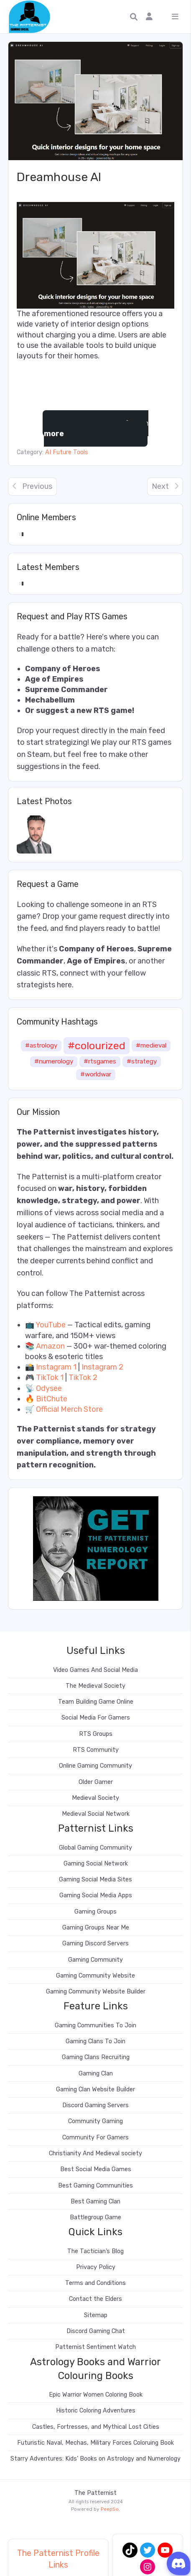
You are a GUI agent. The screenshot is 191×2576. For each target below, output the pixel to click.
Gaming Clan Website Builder (95, 2089)
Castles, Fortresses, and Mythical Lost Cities (95, 2426)
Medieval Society (95, 1798)
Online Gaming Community (95, 1765)
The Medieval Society (95, 1685)
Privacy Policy (95, 2267)
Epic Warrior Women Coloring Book (96, 2394)
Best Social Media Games (95, 2169)
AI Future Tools (66, 452)
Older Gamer (96, 1782)
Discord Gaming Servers (95, 2105)
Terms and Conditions (95, 2283)
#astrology (41, 1045)
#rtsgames (100, 1061)
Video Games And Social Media (95, 1670)
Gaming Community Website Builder (95, 1991)
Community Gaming (95, 2121)
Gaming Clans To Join (95, 2041)
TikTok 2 (83, 1377)
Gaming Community (95, 1959)
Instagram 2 (102, 1367)
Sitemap (95, 2315)
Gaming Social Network (96, 1863)
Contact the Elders (95, 2299)
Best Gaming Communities (95, 2185)
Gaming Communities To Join (95, 2025)
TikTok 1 (50, 1377)
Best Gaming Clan (95, 2201)
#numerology (53, 1061)
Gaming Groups (95, 1911)
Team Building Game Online (95, 1701)
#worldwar (95, 1074)
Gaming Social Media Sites (95, 1879)
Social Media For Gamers (95, 1717)
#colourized (96, 1045)
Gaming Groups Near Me (95, 1927)
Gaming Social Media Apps (95, 1895)
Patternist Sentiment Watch (95, 2347)
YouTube (51, 1324)
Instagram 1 (56, 1367)
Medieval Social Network (96, 1813)
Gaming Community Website (95, 1975)
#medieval (151, 1045)
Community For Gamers (95, 2137)
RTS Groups (95, 1734)
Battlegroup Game (95, 2217)
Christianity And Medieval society (95, 2153)
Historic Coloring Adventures (95, 2410)
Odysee (49, 1388)
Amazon (50, 1346)
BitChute (51, 1398)
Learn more (96, 428)
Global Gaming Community (95, 1847)
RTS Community (96, 1749)
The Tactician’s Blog (95, 2251)
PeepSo (110, 2509)
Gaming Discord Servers (95, 1943)
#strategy (142, 1061)
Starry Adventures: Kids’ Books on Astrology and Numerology (95, 2458)
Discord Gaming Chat (95, 2331)
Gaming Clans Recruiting (96, 2057)
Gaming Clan (96, 2073)
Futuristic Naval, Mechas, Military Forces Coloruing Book (95, 2442)
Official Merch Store (69, 1409)
